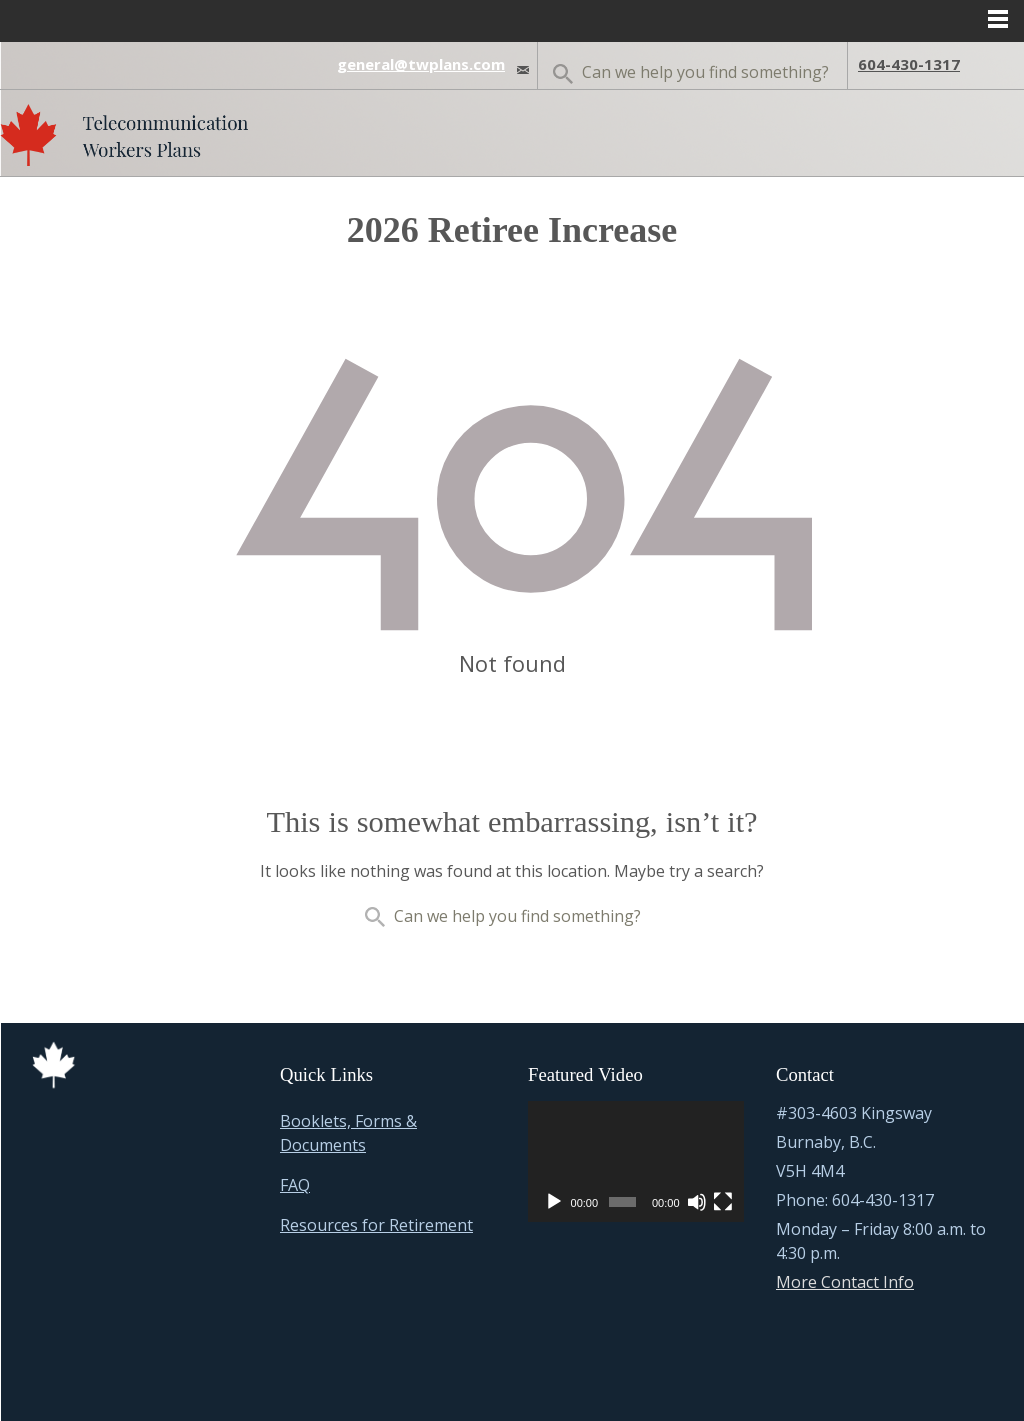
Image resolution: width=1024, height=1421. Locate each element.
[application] (636, 1162)
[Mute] (697, 1202)
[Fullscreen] (723, 1202)
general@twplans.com (421, 64)
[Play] (554, 1202)
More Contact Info (845, 1282)
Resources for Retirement (376, 1225)
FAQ (295, 1185)
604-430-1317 (909, 64)
